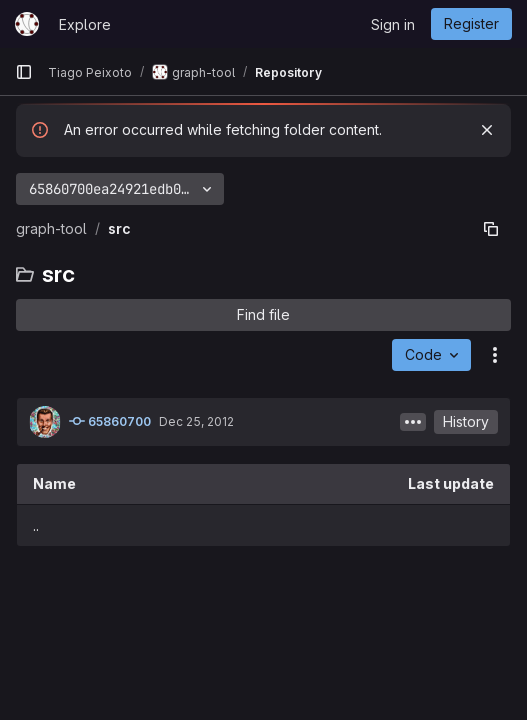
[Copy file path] (491, 229)
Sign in (393, 24)
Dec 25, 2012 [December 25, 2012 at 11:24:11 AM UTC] (196, 421)
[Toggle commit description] (413, 422)
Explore (85, 24)
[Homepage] (27, 24)
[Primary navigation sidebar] (24, 72)
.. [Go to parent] (36, 525)
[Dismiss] (487, 130)
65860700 (110, 421)
